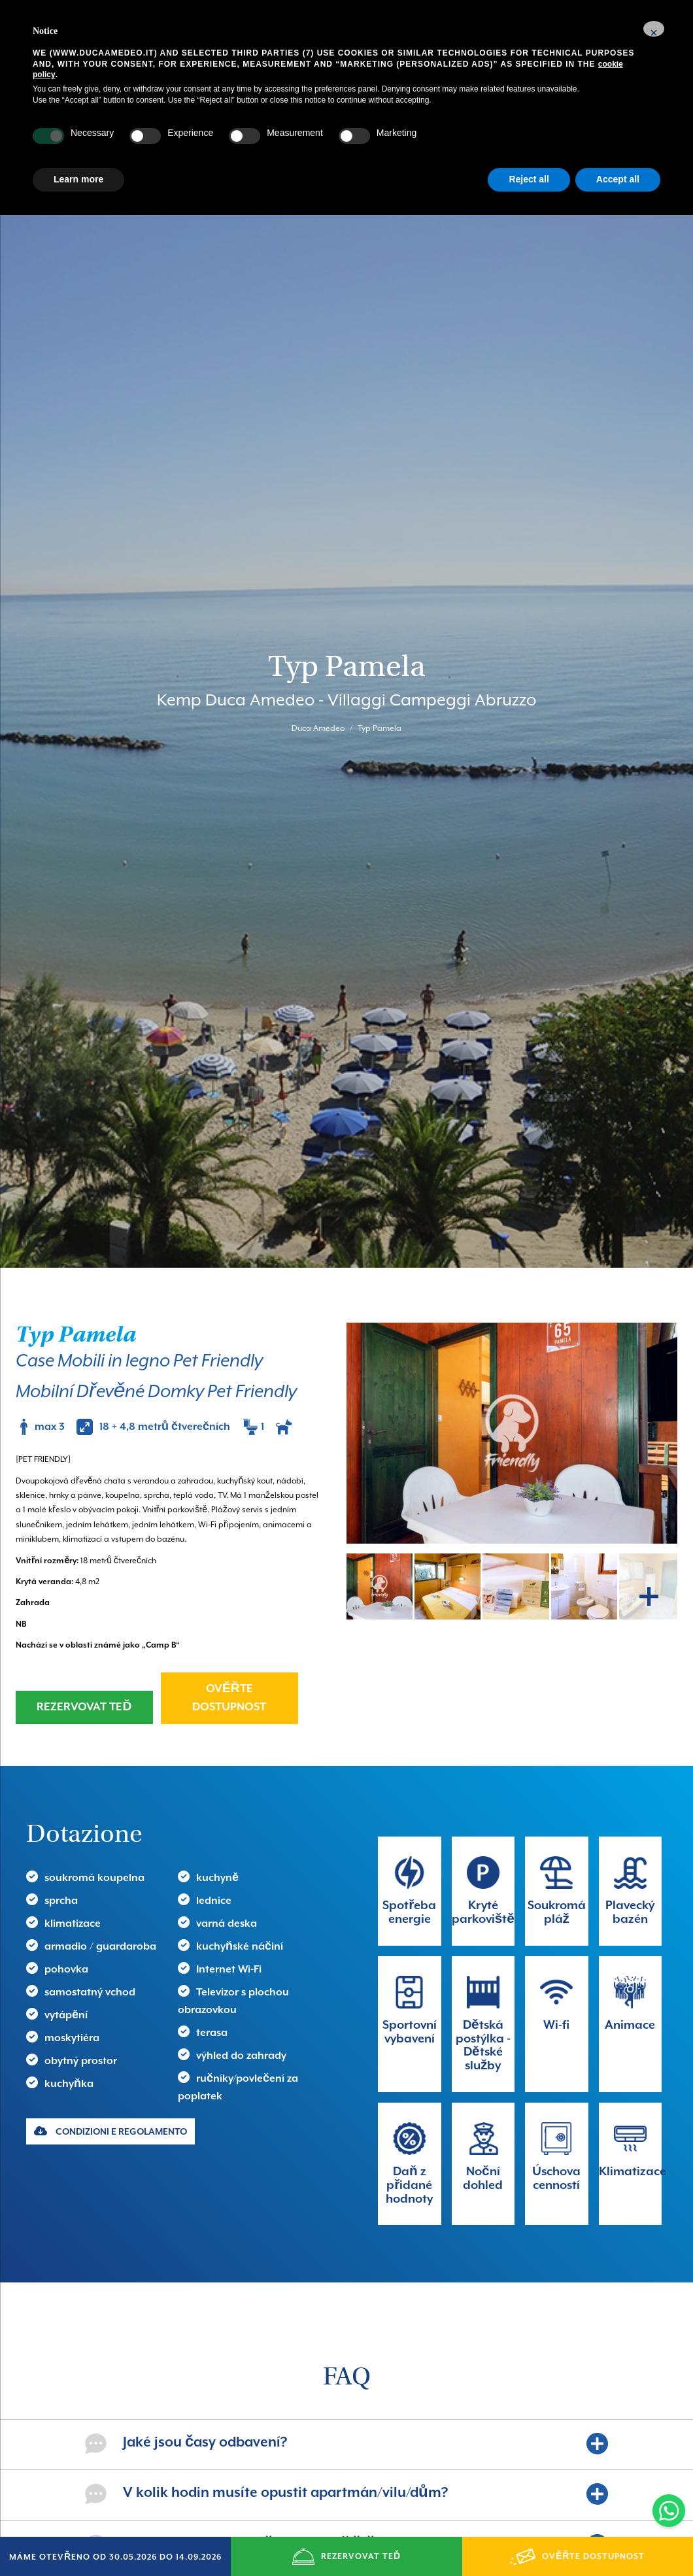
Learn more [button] (78, 179)
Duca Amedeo (318, 674)
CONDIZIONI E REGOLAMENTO (110, 2023)
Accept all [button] (617, 179)
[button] (653, 29)
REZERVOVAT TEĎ (84, 1599)
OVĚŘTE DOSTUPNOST (229, 1590)
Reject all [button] (529, 179)
